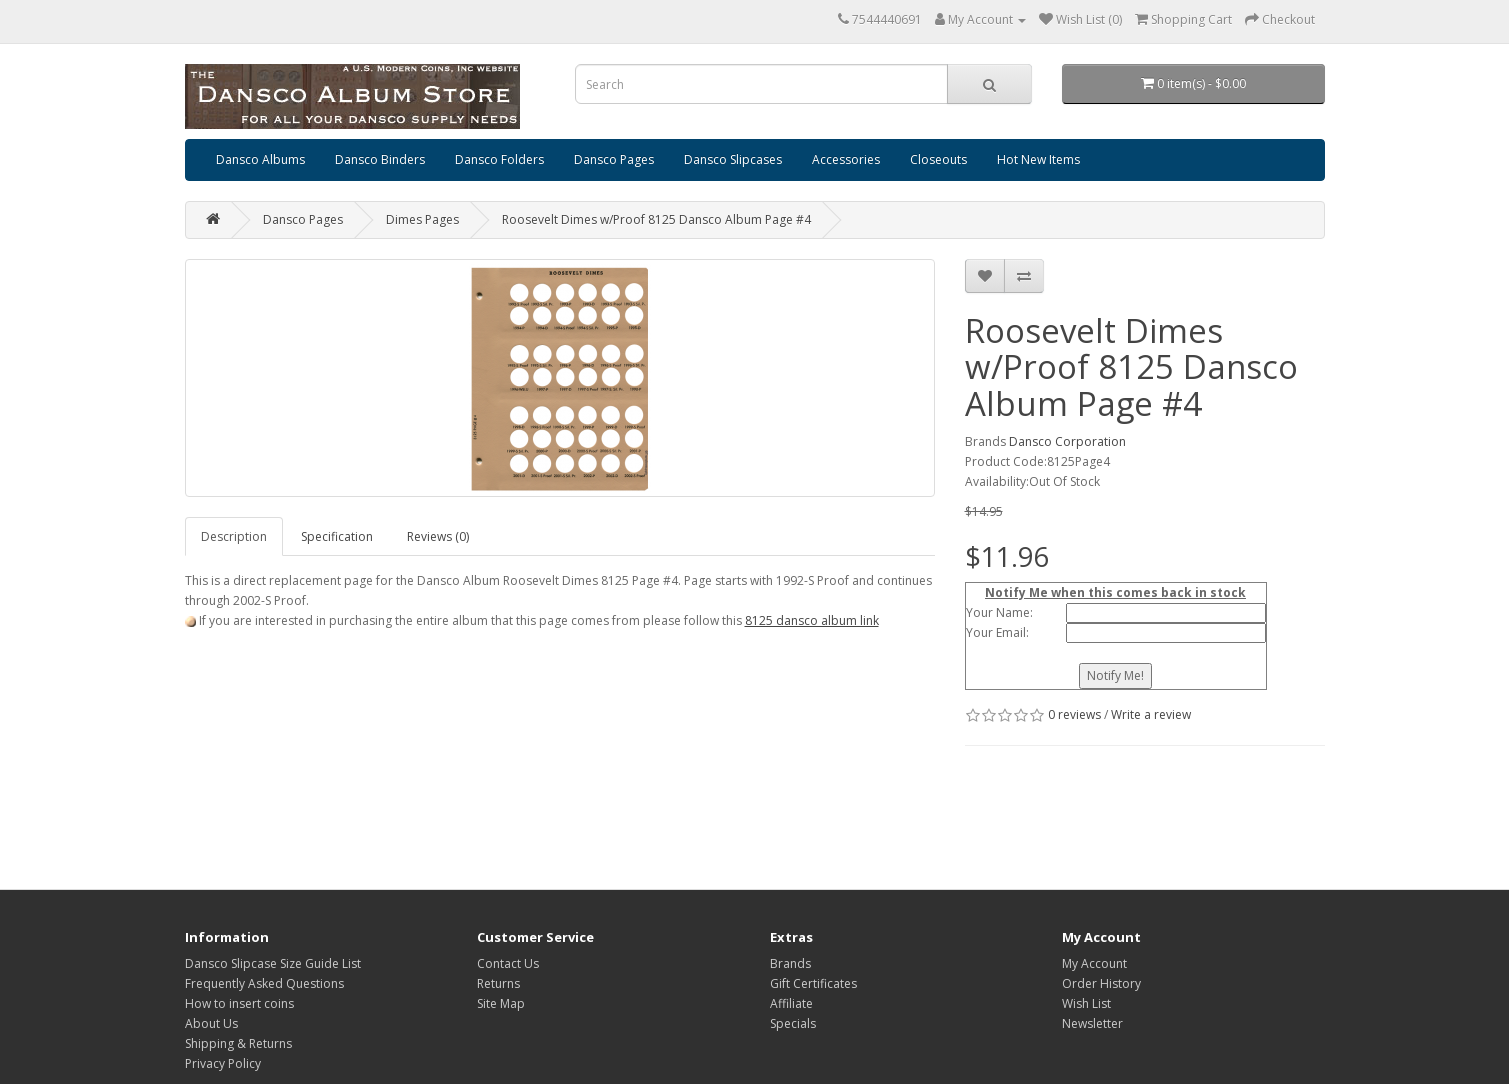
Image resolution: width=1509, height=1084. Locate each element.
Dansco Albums (260, 159)
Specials (793, 1023)
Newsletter (1092, 1023)
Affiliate (791, 1003)
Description (234, 536)
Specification (337, 536)
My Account (1094, 963)
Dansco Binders (380, 159)
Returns (498, 983)
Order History (1101, 983)
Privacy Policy (223, 1063)
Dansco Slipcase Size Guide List (273, 963)
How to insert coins (239, 1003)
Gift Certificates (813, 983)
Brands (790, 963)
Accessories (846, 159)
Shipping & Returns (238, 1043)
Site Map (501, 1003)
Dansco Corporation (1067, 441)
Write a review (1151, 714)
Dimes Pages (422, 219)
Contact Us (508, 963)
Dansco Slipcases (733, 159)
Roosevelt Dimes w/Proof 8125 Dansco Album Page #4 (656, 219)
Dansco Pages (614, 159)
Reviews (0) (438, 536)
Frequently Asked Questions (264, 983)
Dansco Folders (499, 159)
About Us (211, 1023)
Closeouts (938, 159)
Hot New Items (1038, 159)
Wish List (1086, 1003)
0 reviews (1074, 714)
